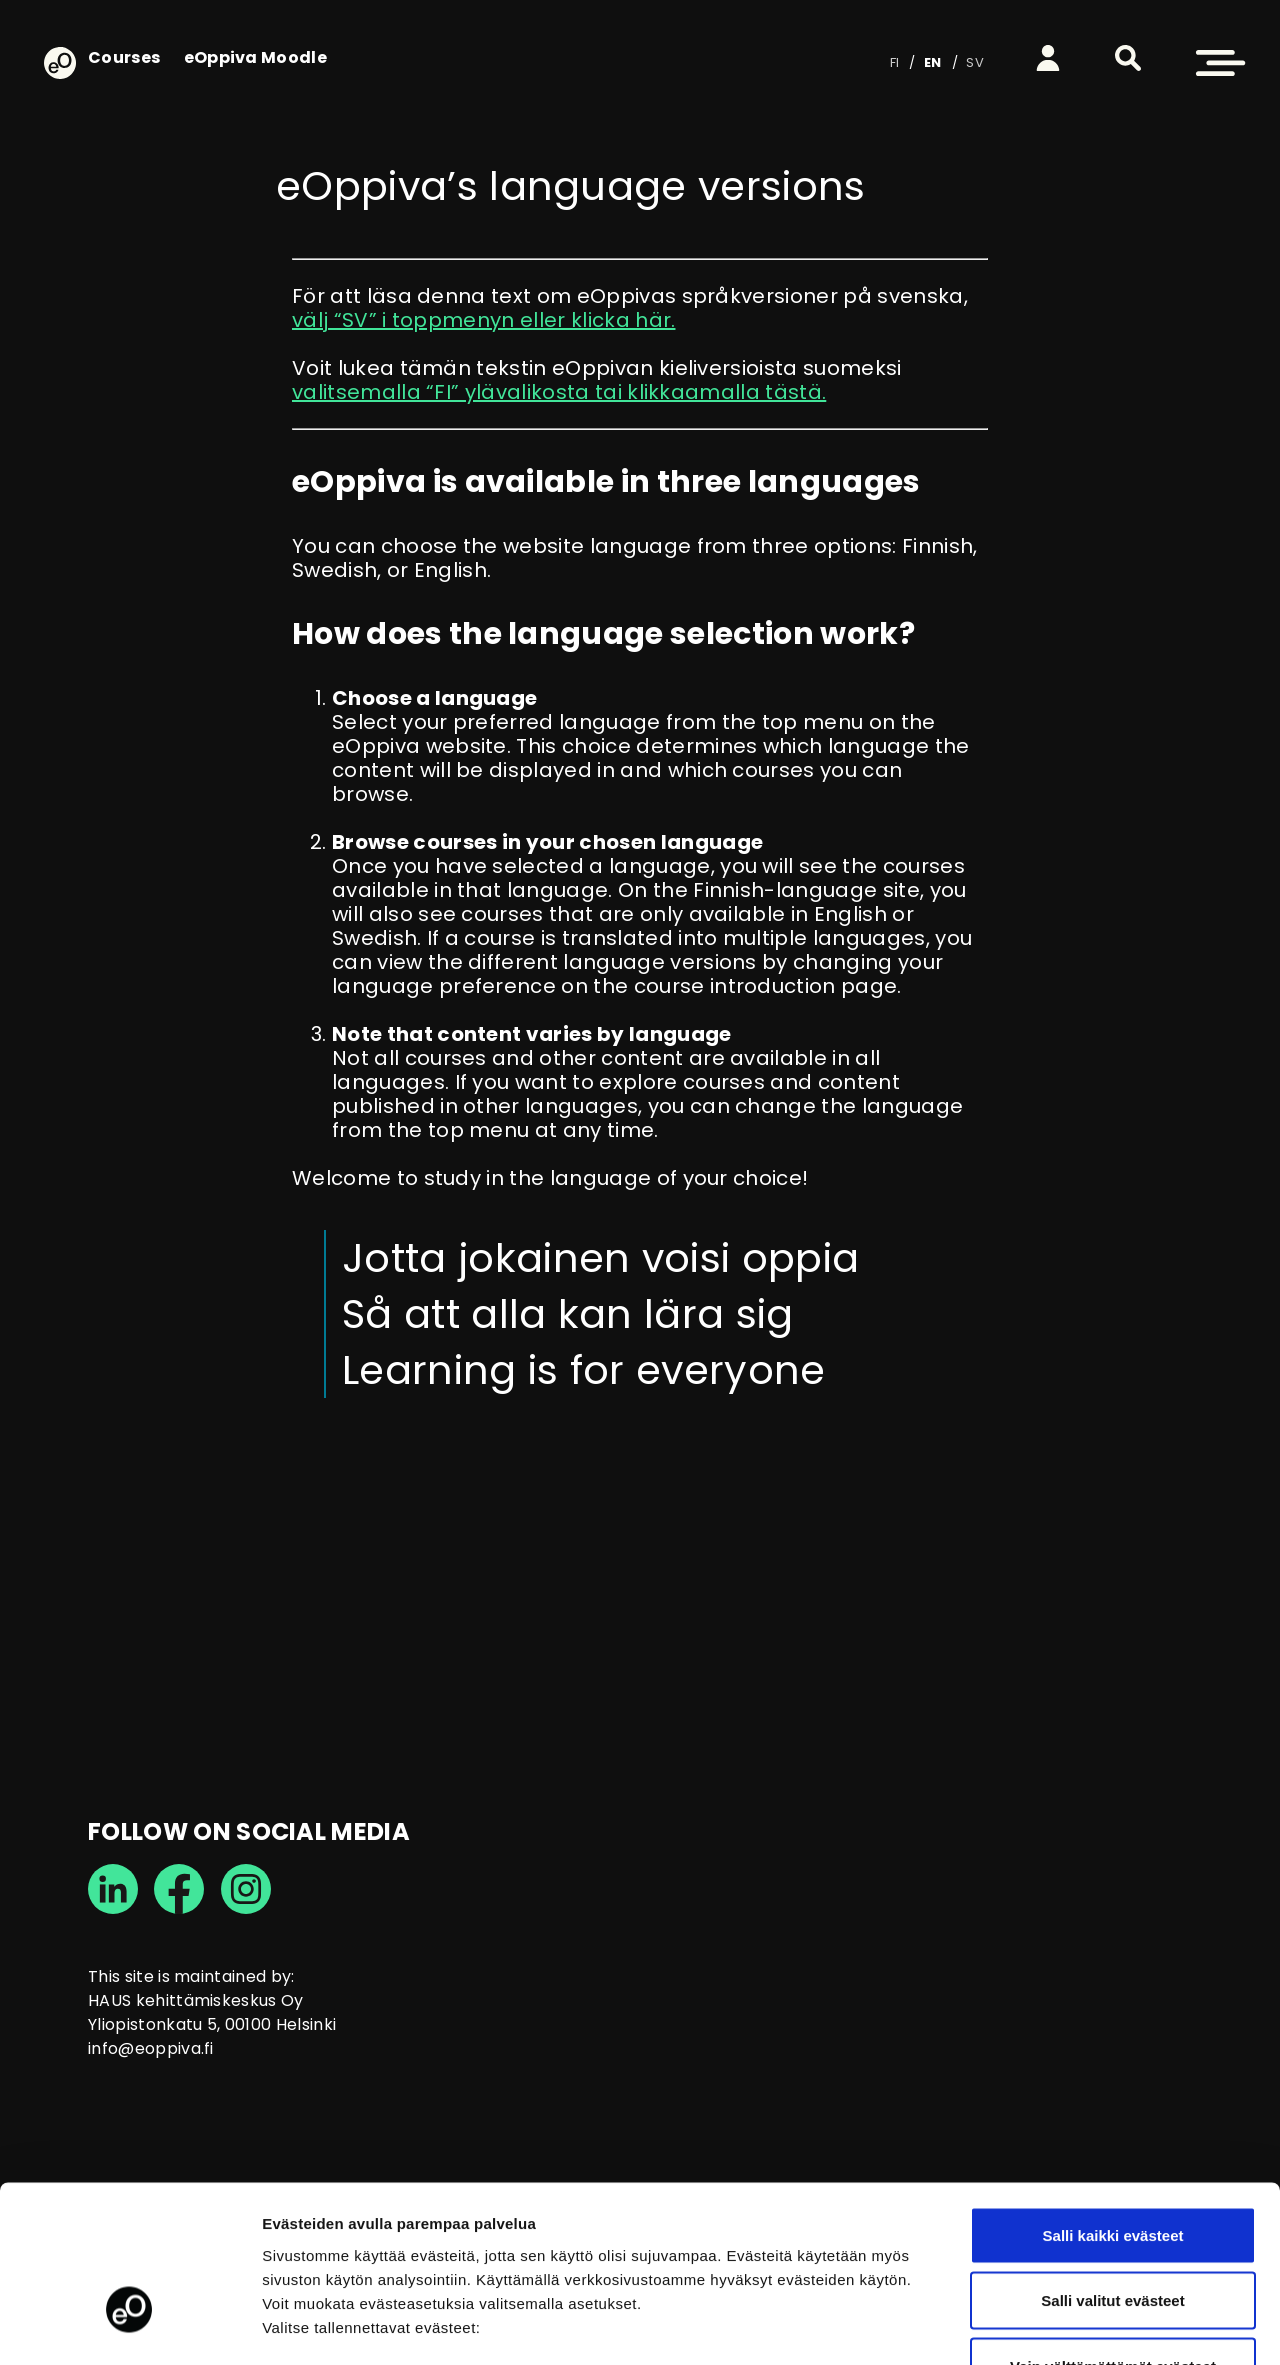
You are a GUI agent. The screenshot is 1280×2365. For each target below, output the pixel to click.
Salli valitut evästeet (1112, 2168)
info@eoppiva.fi (151, 2048)
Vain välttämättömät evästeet (1113, 2233)
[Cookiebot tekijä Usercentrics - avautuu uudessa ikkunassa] (129, 2326)
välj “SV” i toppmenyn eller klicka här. (483, 320)
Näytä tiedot (1069, 2325)
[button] (1128, 58)
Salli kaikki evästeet (1113, 2102)
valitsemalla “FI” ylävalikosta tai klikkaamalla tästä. (559, 392)
